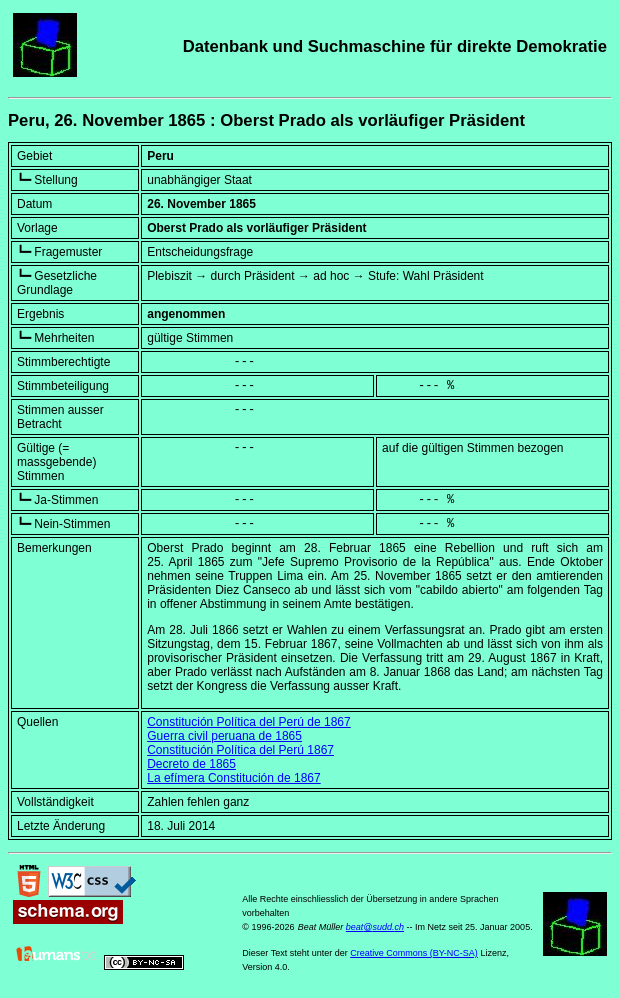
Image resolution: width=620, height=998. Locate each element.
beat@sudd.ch (375, 927)
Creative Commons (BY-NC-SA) (414, 953)
